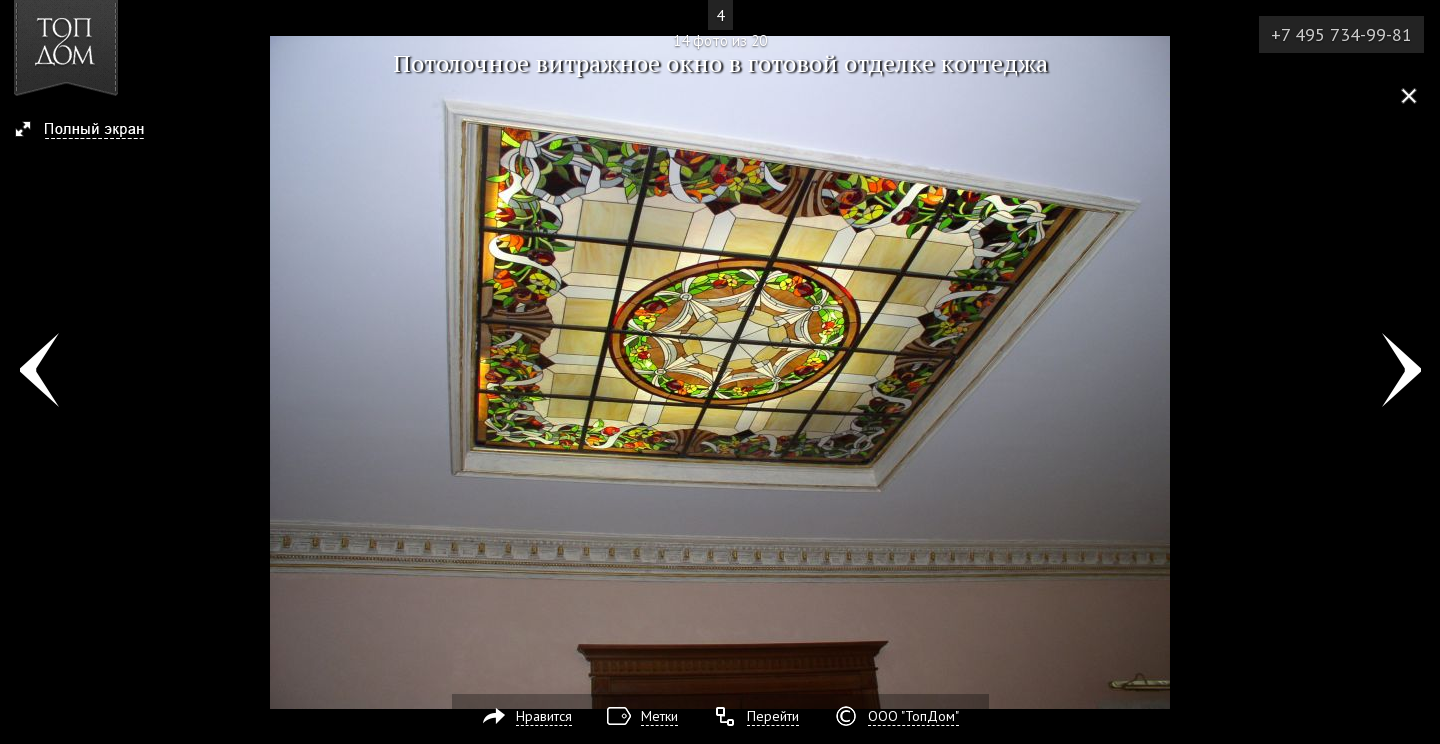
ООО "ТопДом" (913, 716)
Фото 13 (38, 372)
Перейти (773, 716)
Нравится (544, 716)
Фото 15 (1401, 372)
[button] (88, 131)
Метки (659, 716)
